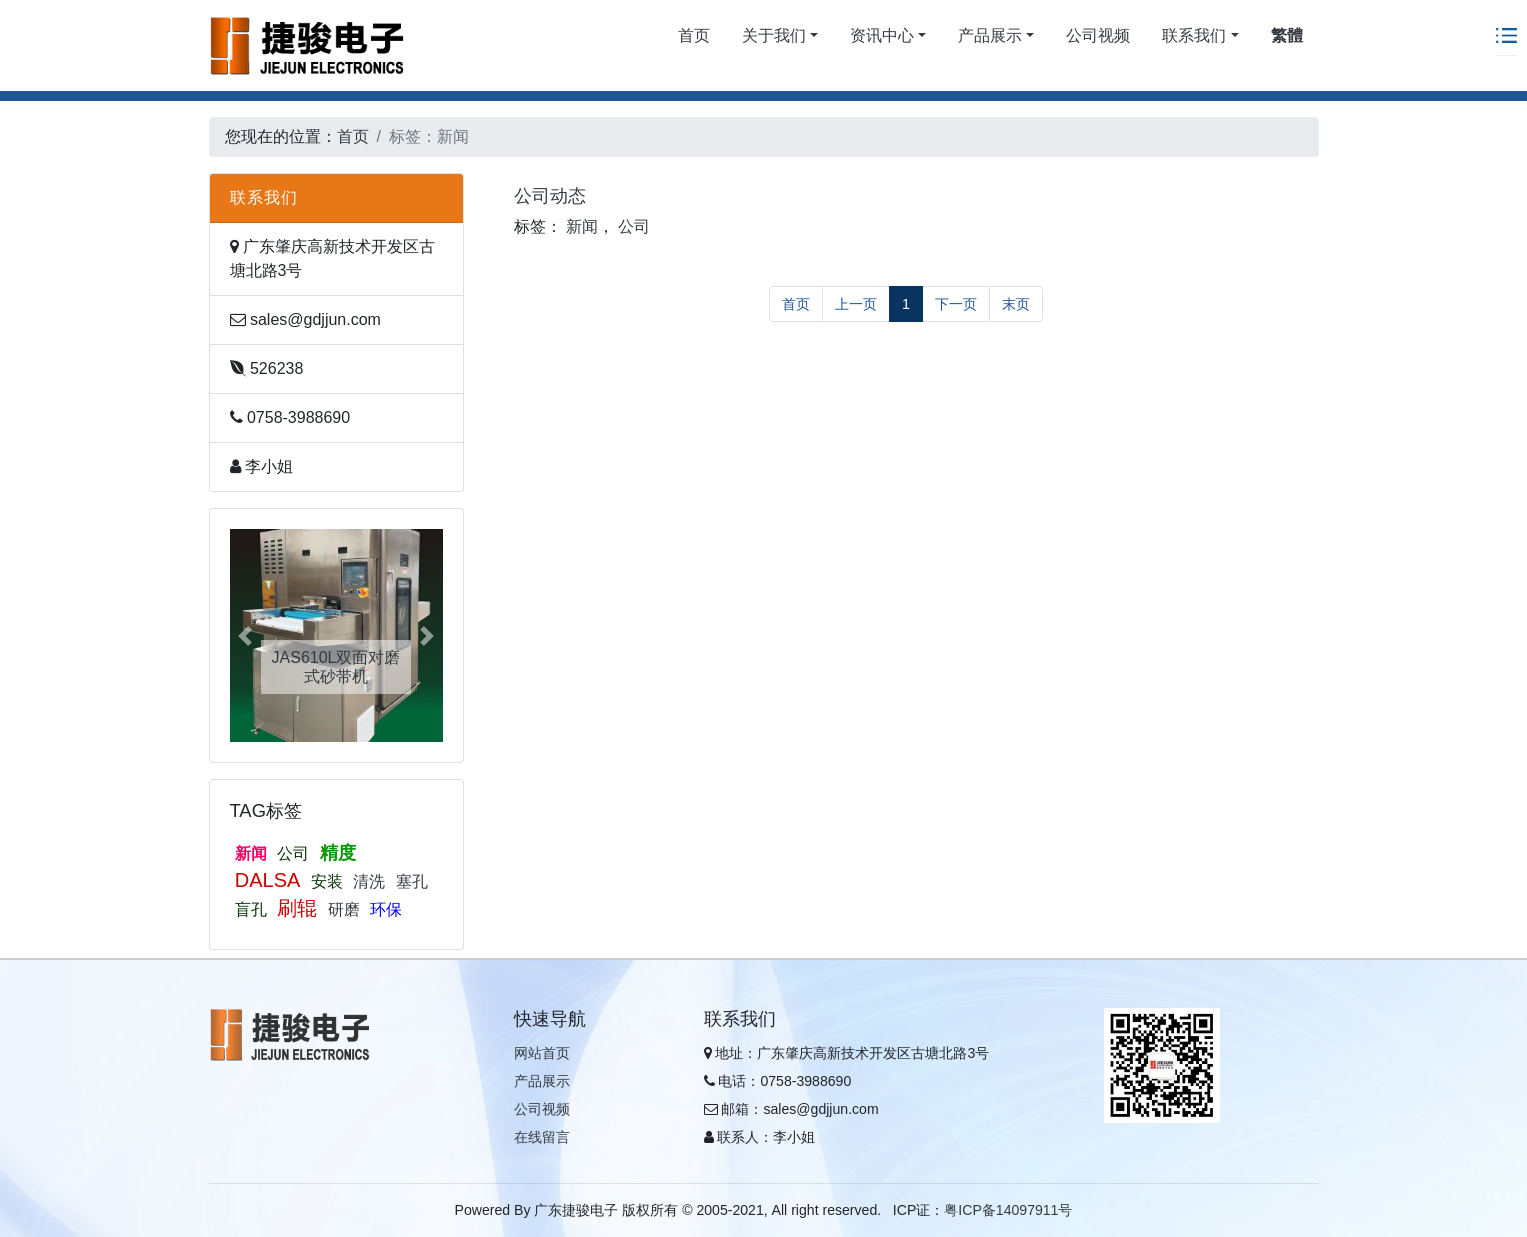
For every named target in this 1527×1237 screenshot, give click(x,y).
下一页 (956, 304)
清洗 (369, 881)
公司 (293, 853)
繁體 (1287, 35)
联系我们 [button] (1194, 35)
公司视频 (1098, 35)
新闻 (251, 853)
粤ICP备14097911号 (1008, 1210)
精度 (338, 853)
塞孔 (412, 881)
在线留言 (542, 1137)
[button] (246, 635)
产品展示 (542, 1081)
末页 (1016, 304)
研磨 (344, 909)
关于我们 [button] (774, 35)
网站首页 (542, 1053)
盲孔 (251, 909)
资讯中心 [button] (882, 35)
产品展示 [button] (990, 35)
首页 (694, 35)
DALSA (268, 880)
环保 (386, 909)
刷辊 (297, 908)
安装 (327, 881)
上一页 (856, 304)
